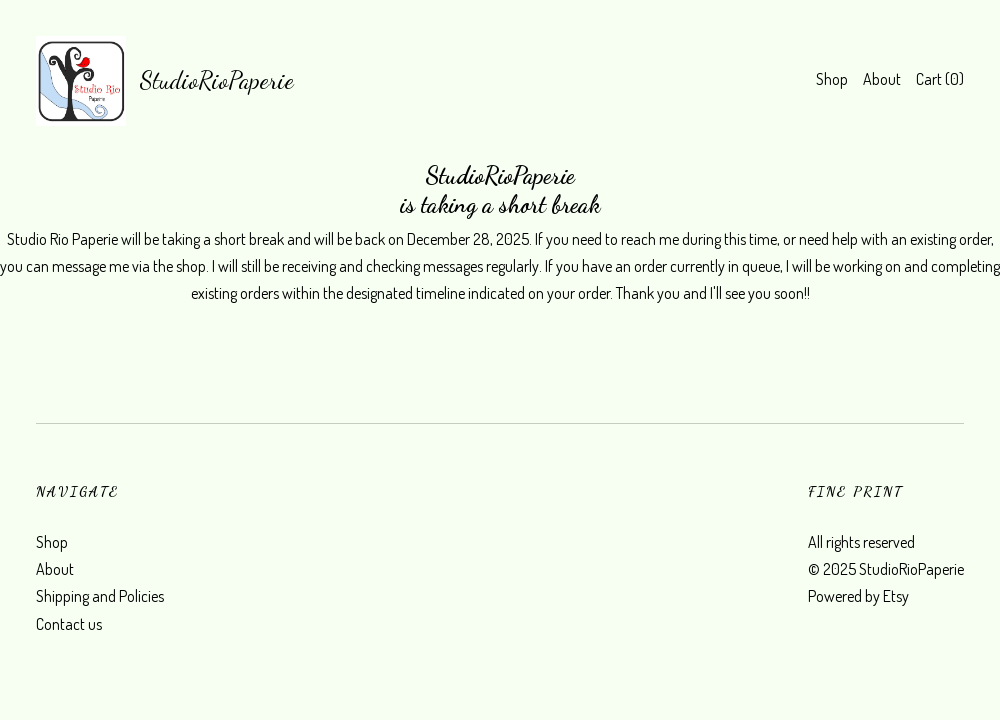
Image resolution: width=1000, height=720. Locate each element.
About (882, 79)
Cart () (940, 79)
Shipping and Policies (100, 596)
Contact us (69, 624)
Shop (832, 79)
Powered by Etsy (858, 596)
